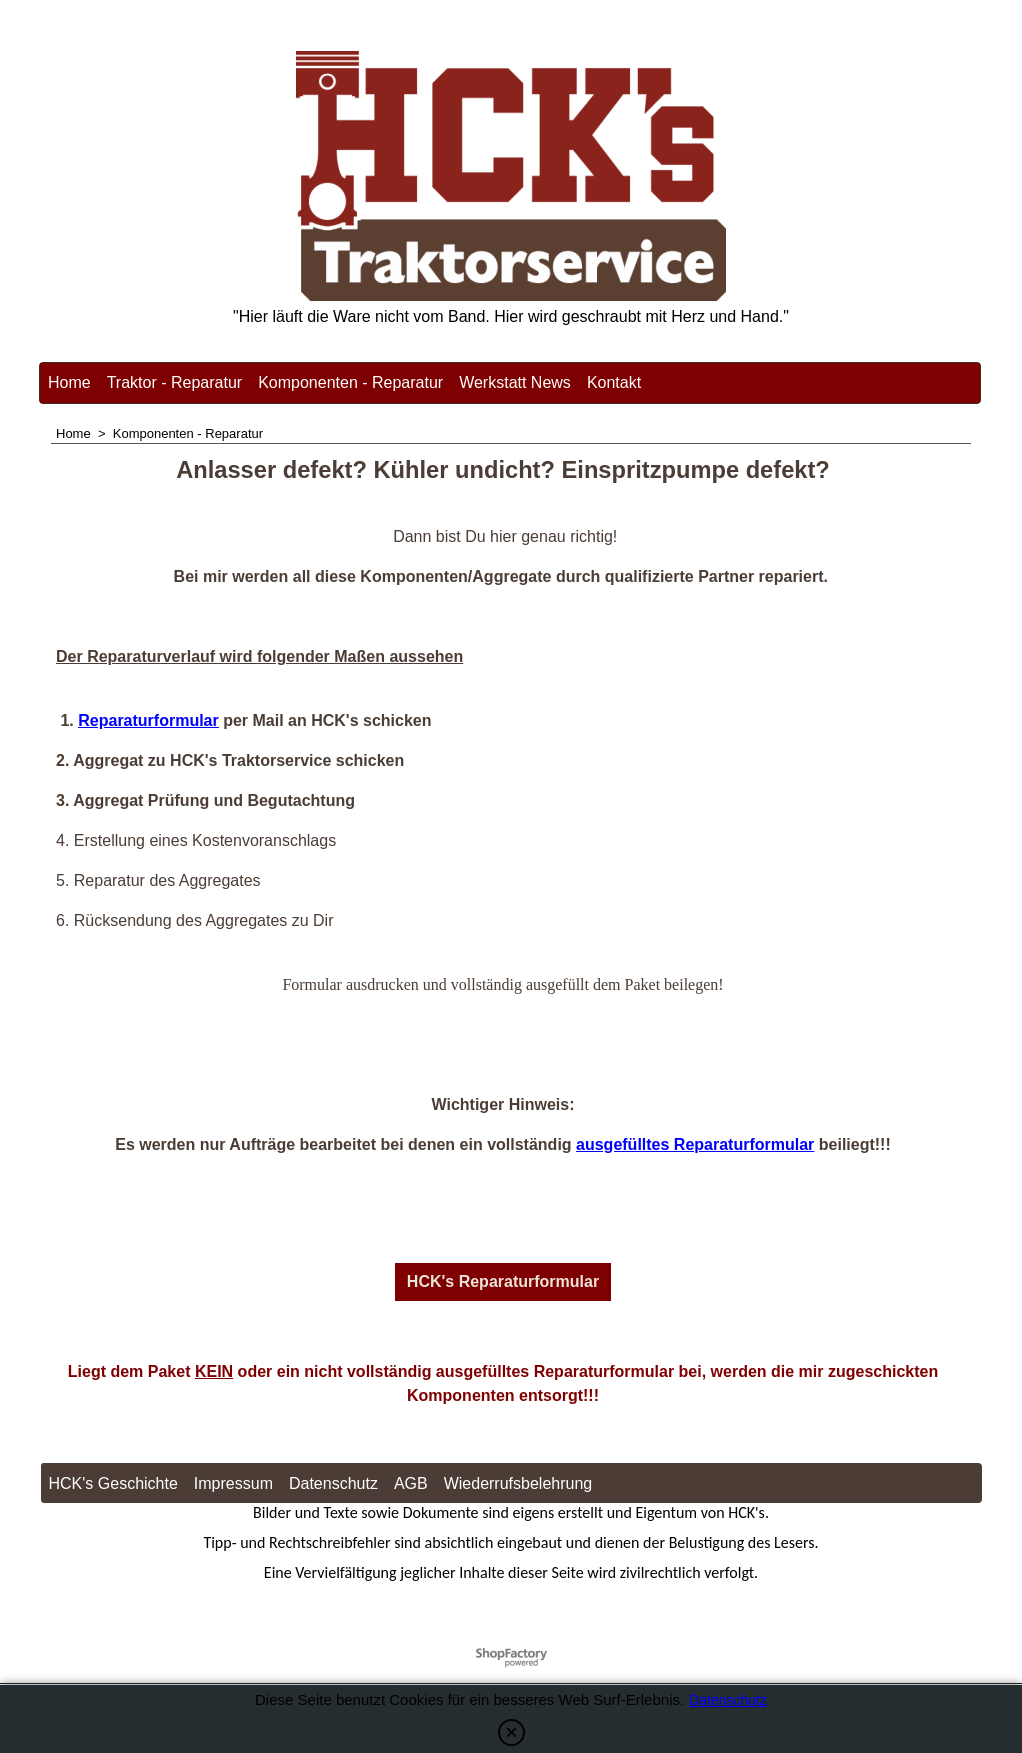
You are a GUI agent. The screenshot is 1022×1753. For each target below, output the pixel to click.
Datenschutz (728, 1700)
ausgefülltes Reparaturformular (695, 1144)
